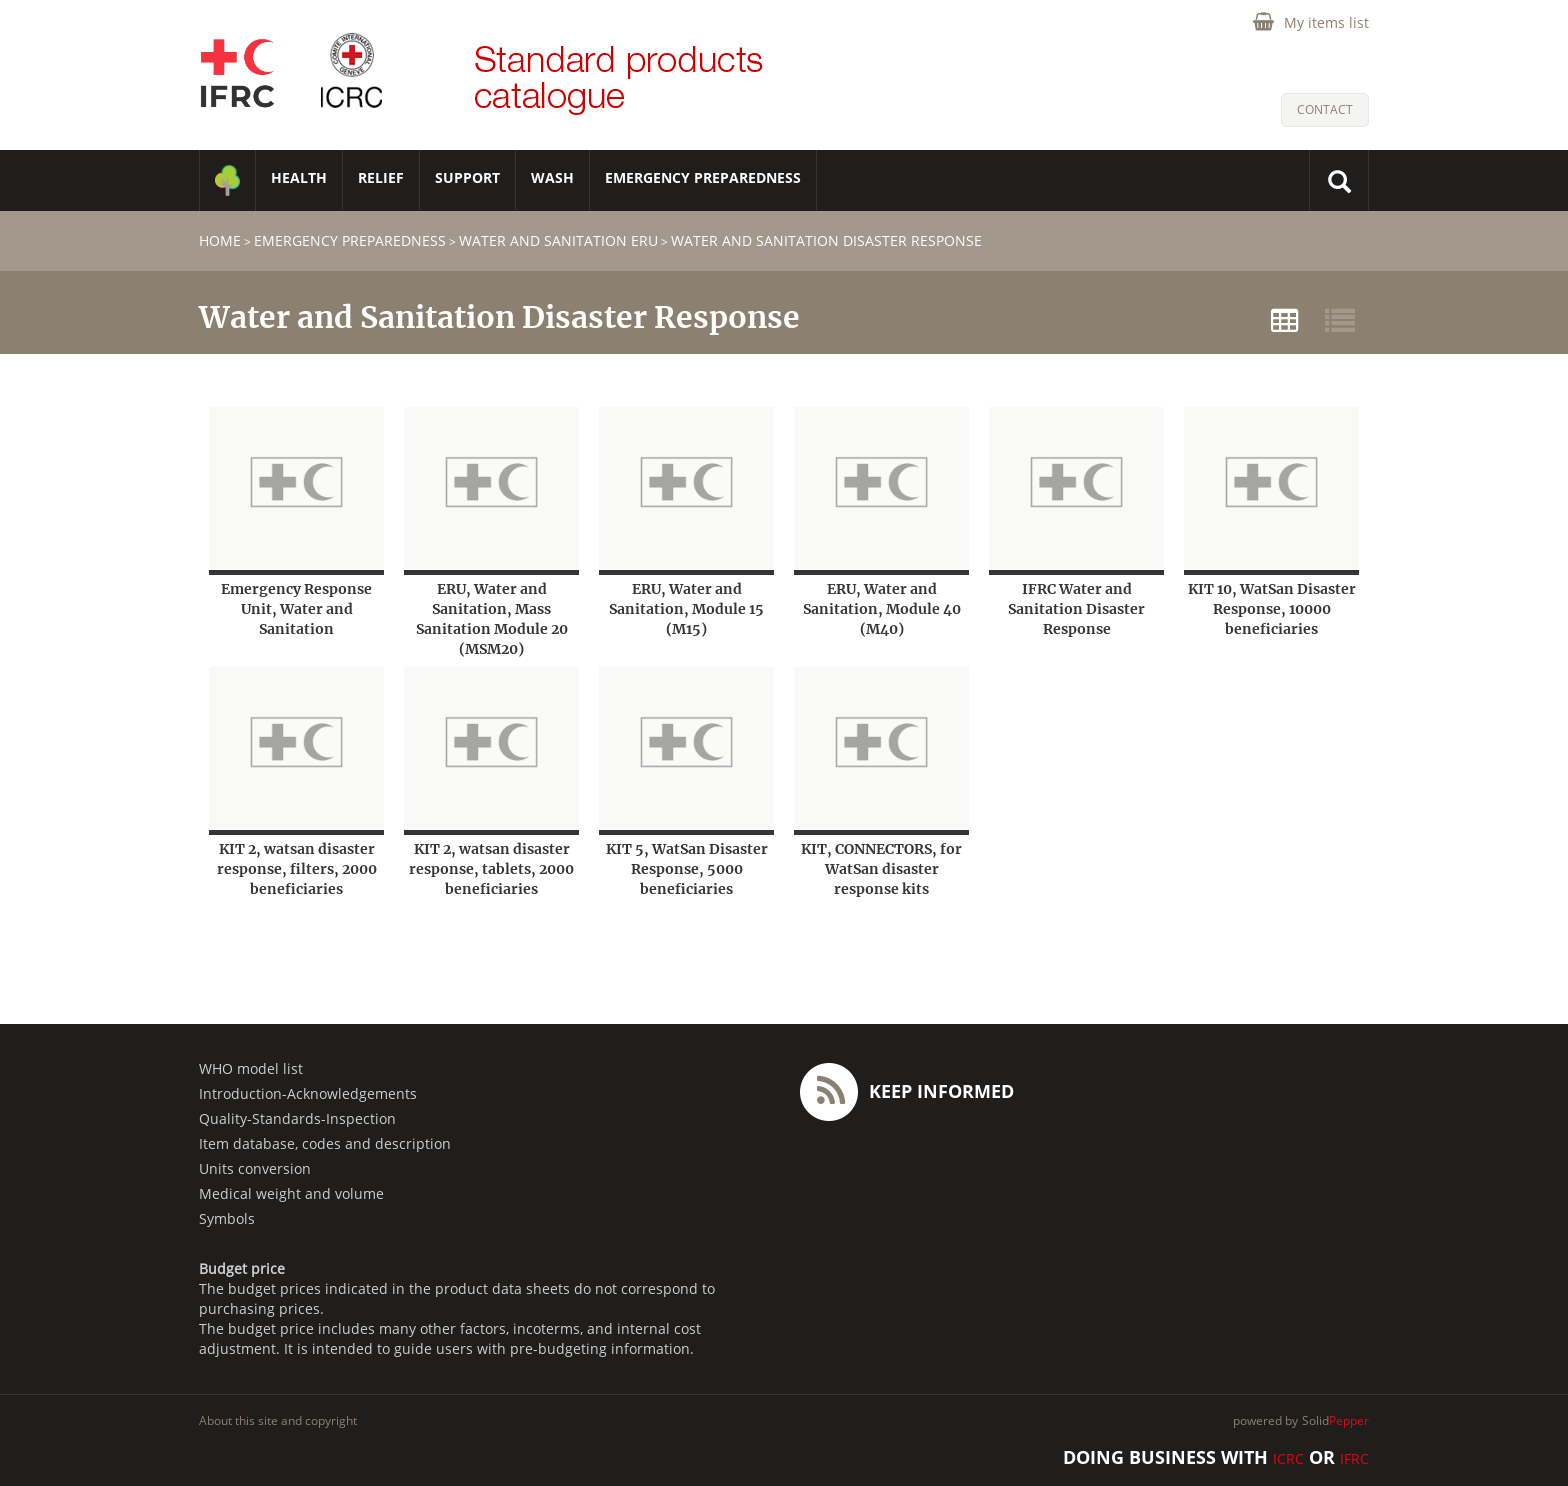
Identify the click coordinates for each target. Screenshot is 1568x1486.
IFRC (1354, 1458)
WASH (552, 177)
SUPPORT (467, 177)
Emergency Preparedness (703, 177)
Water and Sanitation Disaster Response (826, 240)
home (220, 240)
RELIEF (381, 177)
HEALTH (299, 177)
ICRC (1288, 1458)
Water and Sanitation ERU (558, 240)
